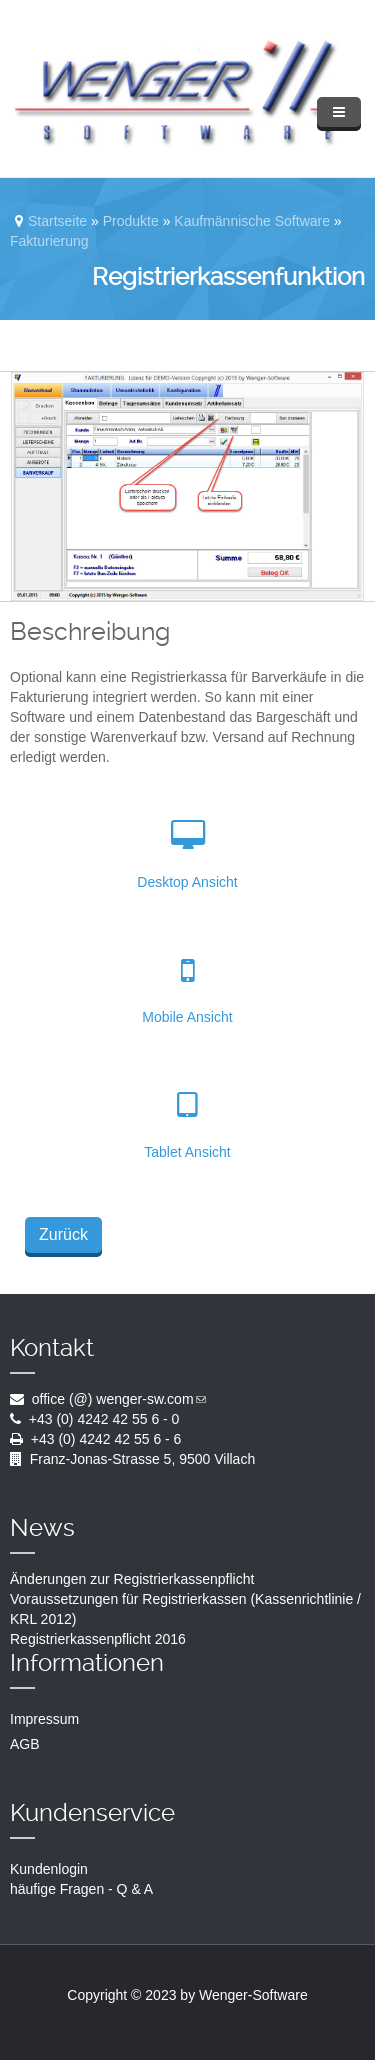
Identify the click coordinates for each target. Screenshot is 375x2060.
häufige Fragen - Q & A (81, 1889)
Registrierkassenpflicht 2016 (98, 1639)
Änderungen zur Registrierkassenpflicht (132, 1579)
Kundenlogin (49, 1869)
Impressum (44, 1719)
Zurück (63, 1234)
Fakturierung (49, 241)
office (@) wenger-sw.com (119, 1399)
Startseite (57, 221)
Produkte (131, 221)
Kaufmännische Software (252, 221)
